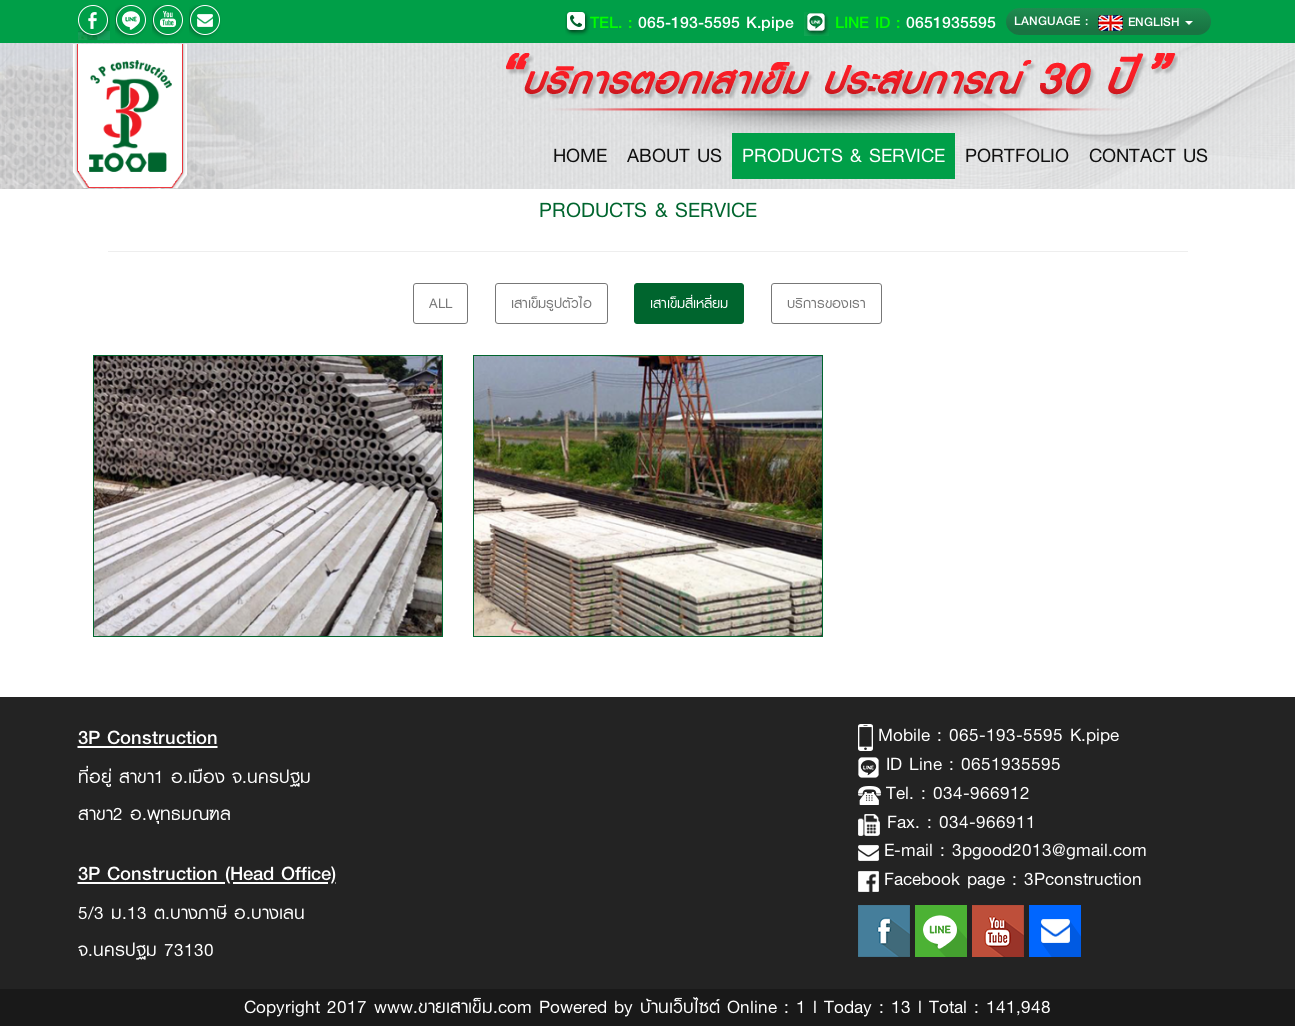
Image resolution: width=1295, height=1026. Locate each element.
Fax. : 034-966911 (958, 822)
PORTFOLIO (1017, 155)
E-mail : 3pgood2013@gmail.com (1015, 850)
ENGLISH (1145, 21)
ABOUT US (674, 155)
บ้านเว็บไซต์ (680, 1007)
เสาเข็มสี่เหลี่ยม (689, 303)
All (440, 303)
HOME (585, 155)
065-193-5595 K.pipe (679, 21)
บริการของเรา (826, 303)
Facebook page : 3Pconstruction (1013, 879)
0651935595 (900, 21)
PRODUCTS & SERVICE (843, 155)
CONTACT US (1148, 155)
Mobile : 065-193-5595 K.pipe (998, 735)
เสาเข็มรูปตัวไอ (551, 303)
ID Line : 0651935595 (970, 764)
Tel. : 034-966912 (958, 793)
